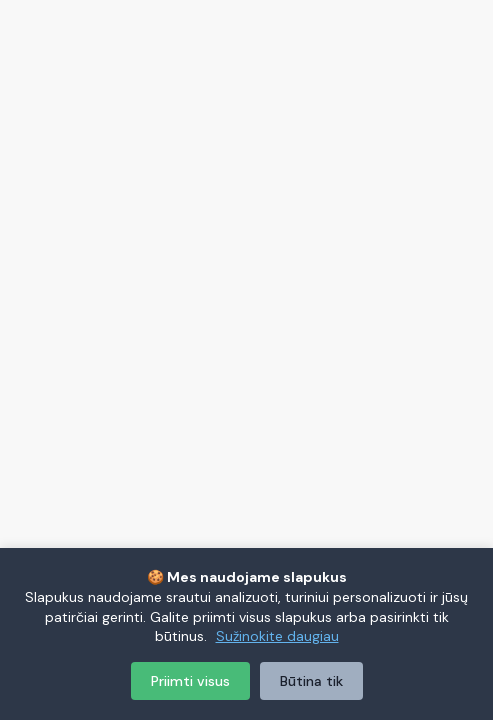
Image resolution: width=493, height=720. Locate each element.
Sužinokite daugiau (277, 636)
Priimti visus (190, 681)
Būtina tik (311, 681)
